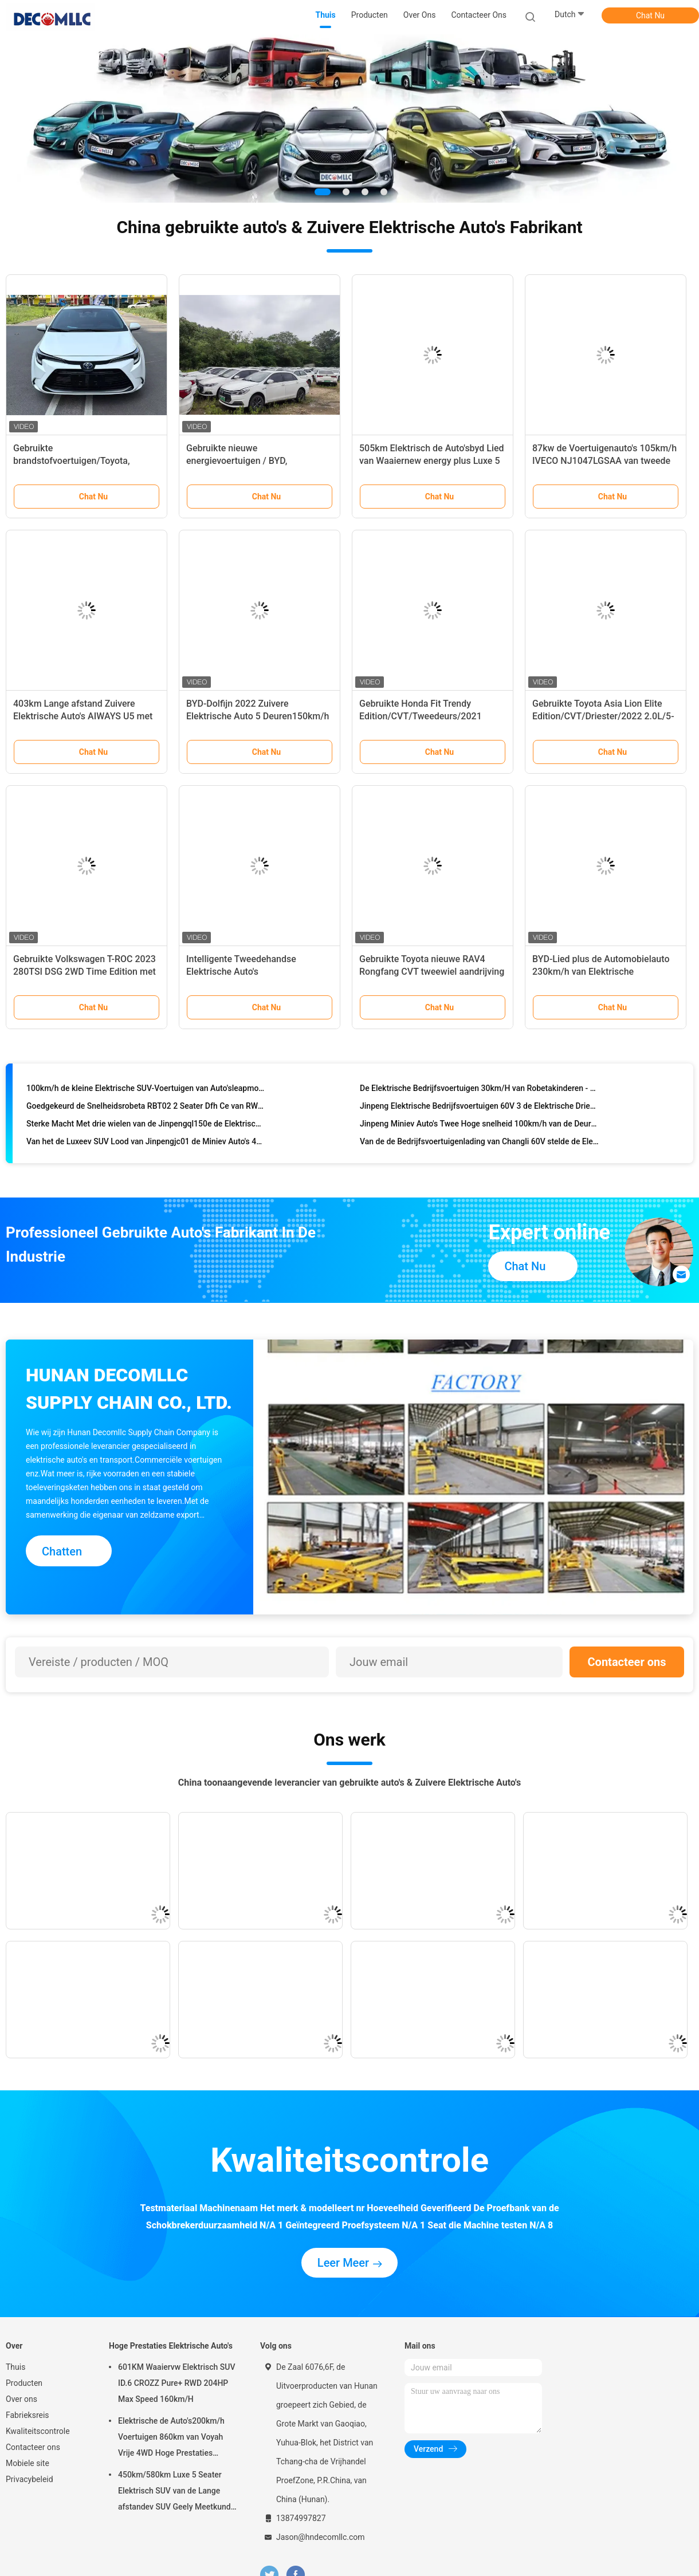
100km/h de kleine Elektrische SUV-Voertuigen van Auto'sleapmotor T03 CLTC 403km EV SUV (145, 1090)
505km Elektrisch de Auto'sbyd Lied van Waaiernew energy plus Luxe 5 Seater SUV (431, 461)
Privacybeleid (29, 2479)
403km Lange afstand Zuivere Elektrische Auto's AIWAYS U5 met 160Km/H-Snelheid (82, 716)
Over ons (21, 2399)
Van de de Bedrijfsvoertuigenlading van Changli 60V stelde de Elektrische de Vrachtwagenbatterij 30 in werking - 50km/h (479, 1143)
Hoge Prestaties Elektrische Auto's (171, 2345)
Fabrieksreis (27, 2415)
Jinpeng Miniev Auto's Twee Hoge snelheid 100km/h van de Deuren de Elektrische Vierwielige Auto (479, 1126)
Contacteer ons (627, 1662)
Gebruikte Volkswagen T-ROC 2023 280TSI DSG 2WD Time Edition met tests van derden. (84, 972)
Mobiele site (27, 2463)
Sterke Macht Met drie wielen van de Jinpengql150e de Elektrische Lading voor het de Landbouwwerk (145, 1126)
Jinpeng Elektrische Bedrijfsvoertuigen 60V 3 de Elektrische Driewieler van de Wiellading (479, 1108)
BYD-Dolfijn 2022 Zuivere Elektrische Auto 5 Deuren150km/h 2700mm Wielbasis (257, 716)
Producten (24, 2383)
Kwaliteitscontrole (38, 2431)
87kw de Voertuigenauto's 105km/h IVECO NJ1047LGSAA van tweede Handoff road (604, 461)
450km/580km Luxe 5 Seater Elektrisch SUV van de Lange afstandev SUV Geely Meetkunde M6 (176, 2492)
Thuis (15, 2367)
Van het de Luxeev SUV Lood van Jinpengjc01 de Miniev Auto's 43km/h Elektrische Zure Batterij (145, 1143)
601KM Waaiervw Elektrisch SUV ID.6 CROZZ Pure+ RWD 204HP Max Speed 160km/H (176, 2383)
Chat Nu (650, 15)
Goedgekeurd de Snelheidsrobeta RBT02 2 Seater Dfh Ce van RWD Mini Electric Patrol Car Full (145, 1108)
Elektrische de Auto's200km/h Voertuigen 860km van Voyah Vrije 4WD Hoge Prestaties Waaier (171, 2438)
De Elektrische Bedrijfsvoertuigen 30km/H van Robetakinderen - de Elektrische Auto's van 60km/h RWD (479, 1090)
